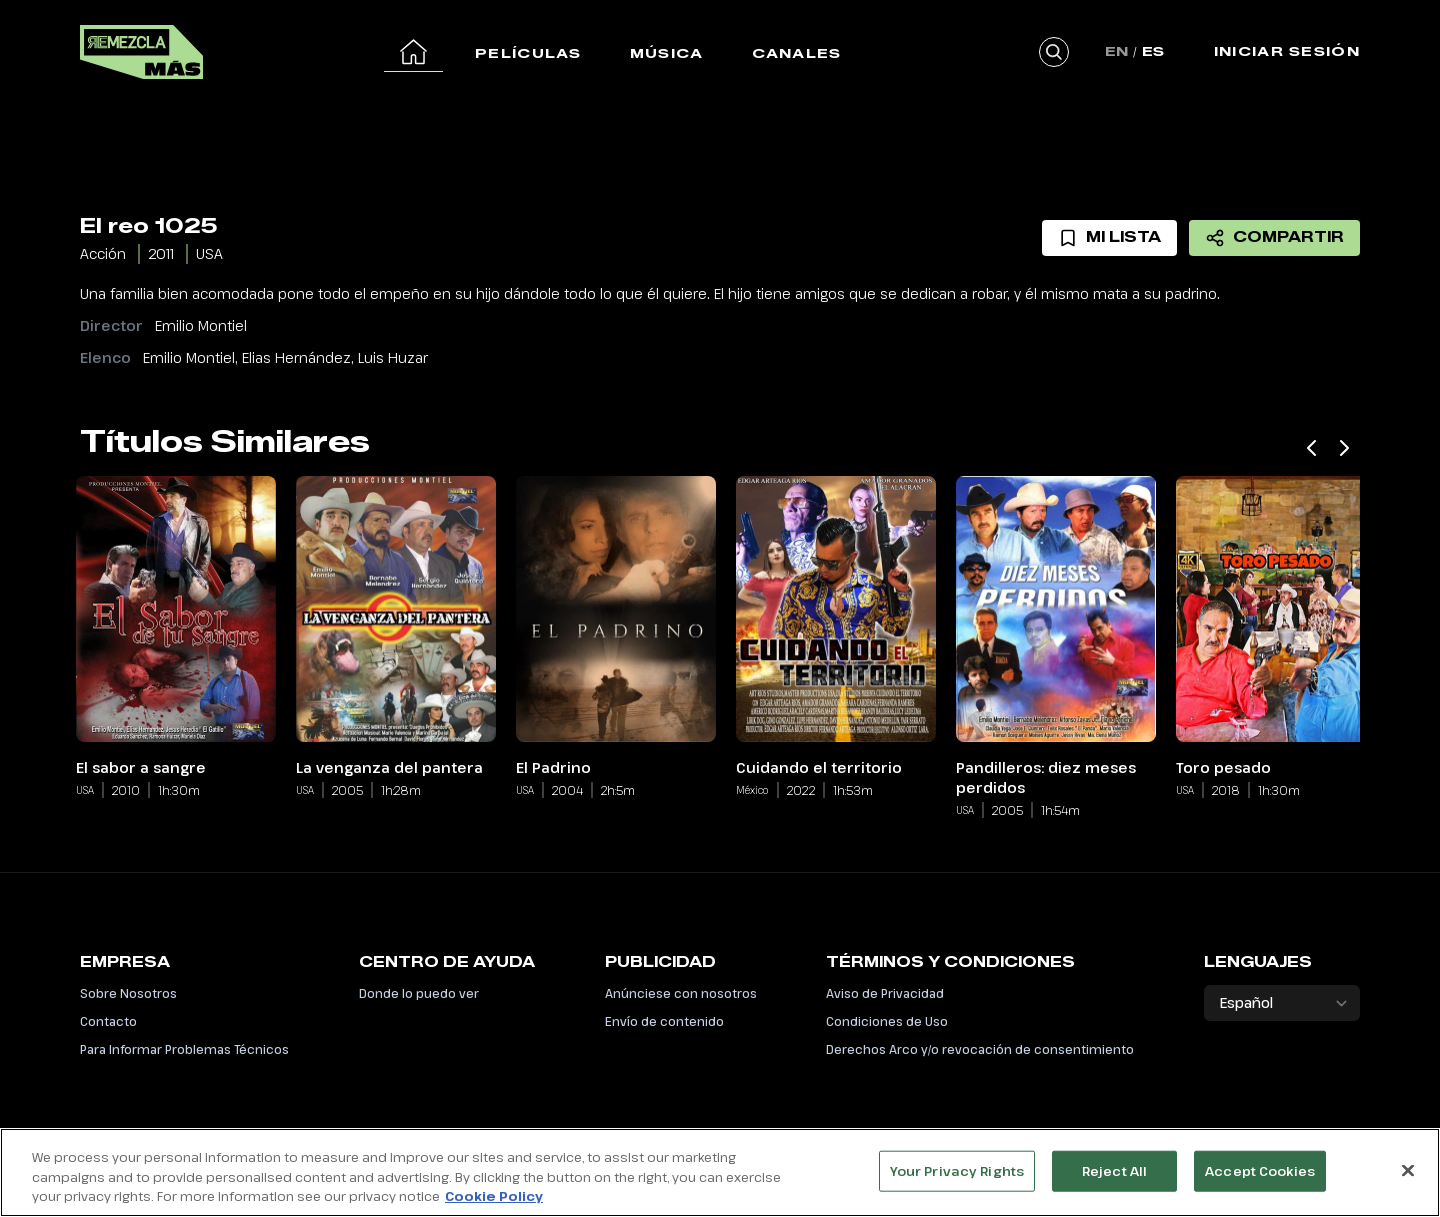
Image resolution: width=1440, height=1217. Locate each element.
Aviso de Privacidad (885, 993)
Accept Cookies (1260, 1181)
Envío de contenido (664, 1021)
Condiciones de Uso (887, 1021)
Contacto (108, 1021)
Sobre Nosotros (128, 993)
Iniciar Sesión (1287, 51)
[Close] (1408, 1181)
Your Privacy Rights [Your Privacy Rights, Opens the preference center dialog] (957, 1181)
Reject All (1114, 1181)
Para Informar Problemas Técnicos (184, 1049)
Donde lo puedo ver (419, 993)
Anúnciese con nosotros (681, 993)
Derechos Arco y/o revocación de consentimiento (980, 1049)
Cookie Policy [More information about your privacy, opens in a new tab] (494, 1207)
